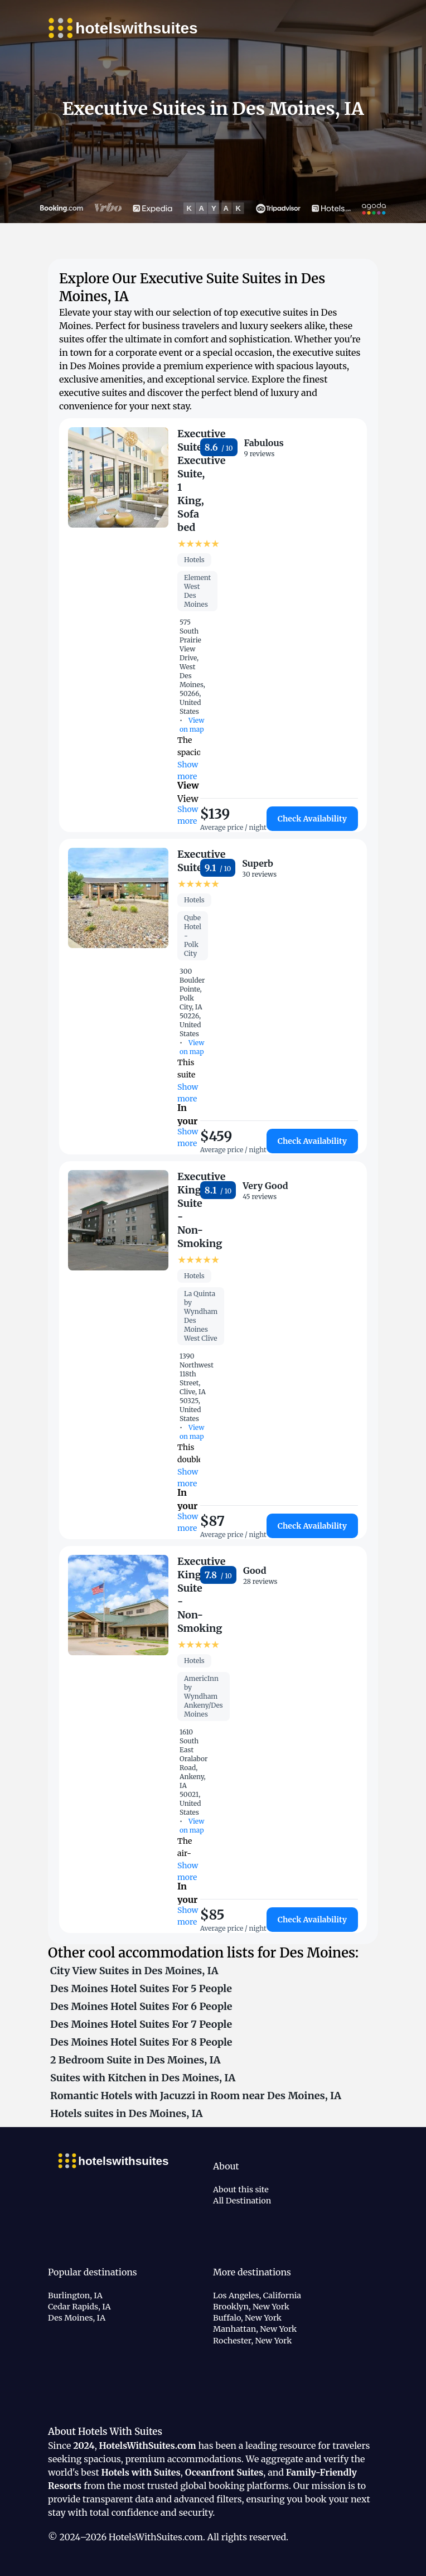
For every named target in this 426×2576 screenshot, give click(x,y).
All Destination (242, 2201)
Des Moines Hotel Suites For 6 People (141, 2006)
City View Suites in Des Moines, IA (134, 1970)
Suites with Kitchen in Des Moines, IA (142, 2077)
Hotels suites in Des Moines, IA (126, 2113)
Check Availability (312, 819)
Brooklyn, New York (251, 2307)
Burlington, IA (75, 2295)
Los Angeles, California (257, 2295)
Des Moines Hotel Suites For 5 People (141, 1988)
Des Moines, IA (76, 2318)
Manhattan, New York (255, 2329)
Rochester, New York (252, 2341)
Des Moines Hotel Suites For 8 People (141, 2042)
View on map (192, 724)
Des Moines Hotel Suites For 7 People (141, 2024)
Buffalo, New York (247, 2318)
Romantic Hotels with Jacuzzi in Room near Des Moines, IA (195, 2095)
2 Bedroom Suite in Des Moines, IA (135, 2059)
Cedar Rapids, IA (79, 2307)
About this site (241, 2189)
